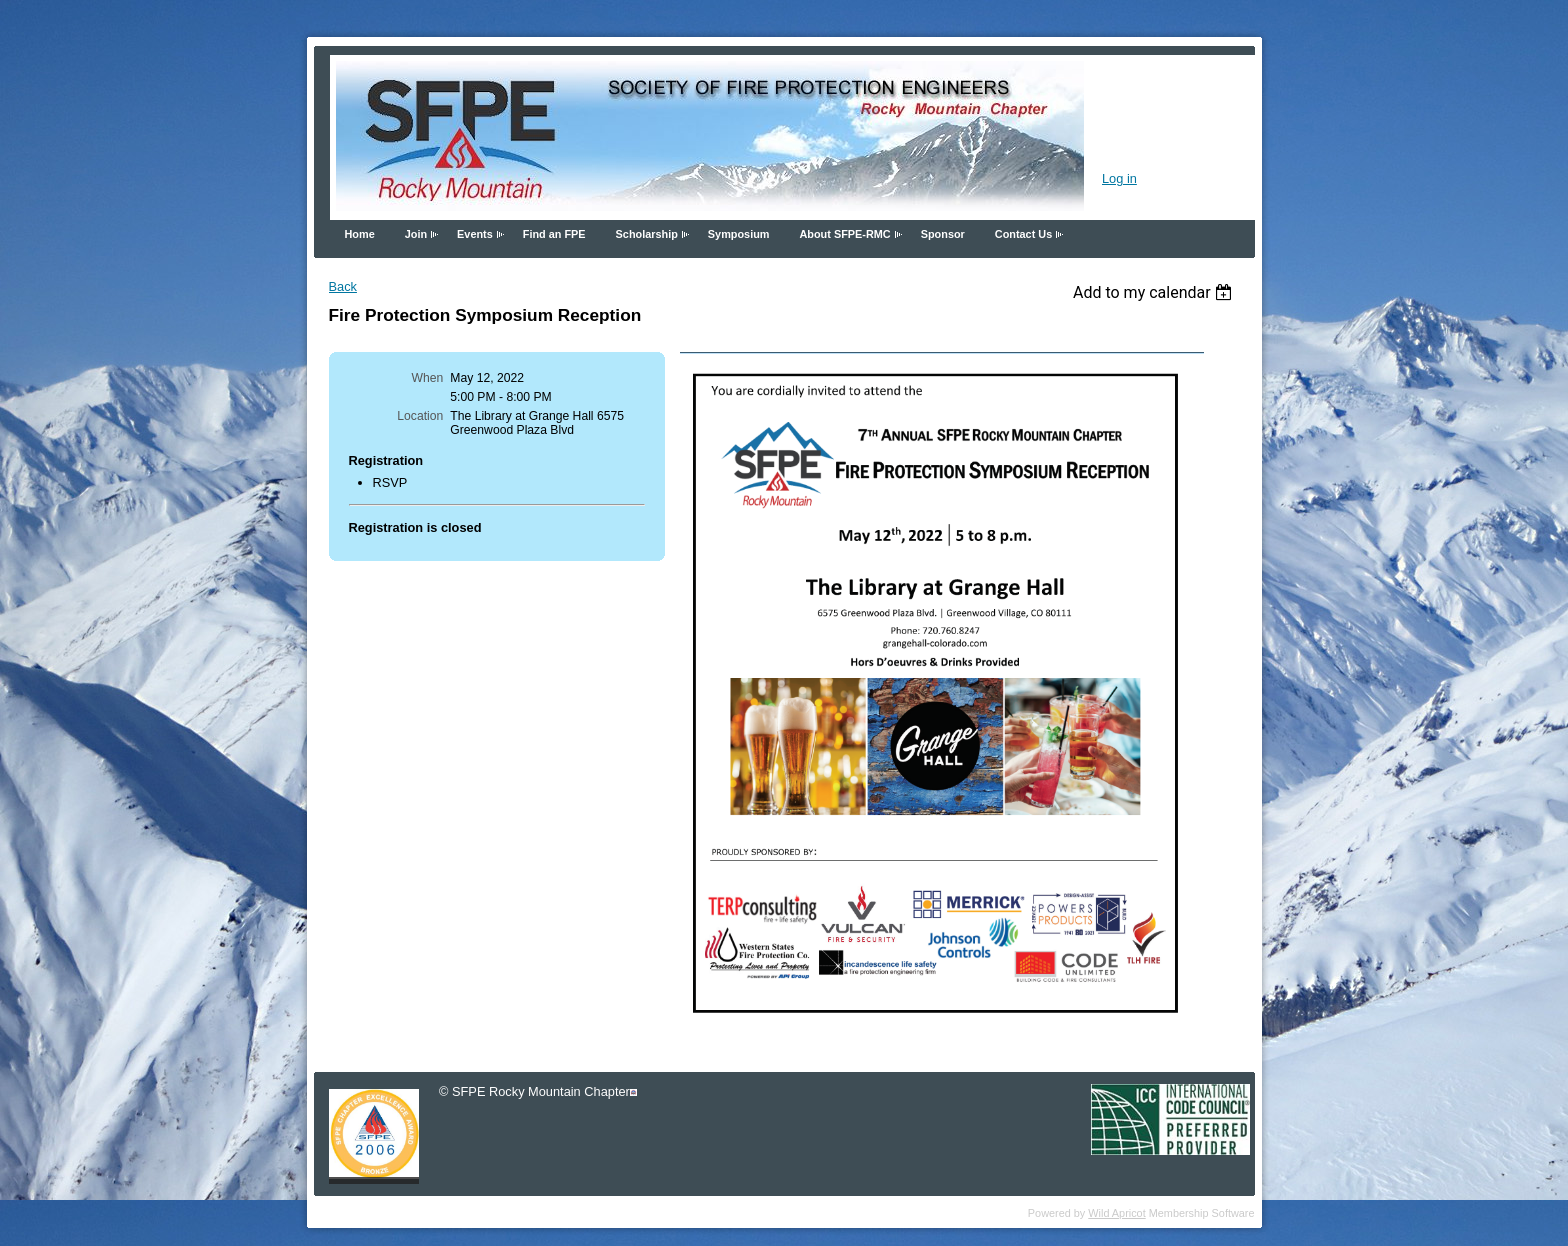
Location (420, 416)
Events (475, 234)
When (428, 378)
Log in (1119, 178)
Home (360, 234)
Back (343, 286)
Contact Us (1023, 234)
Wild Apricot (1116, 1213)
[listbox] (1155, 292)
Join (416, 234)
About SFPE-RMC (844, 234)
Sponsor (943, 234)
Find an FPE (554, 234)
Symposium (739, 234)
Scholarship (647, 234)
